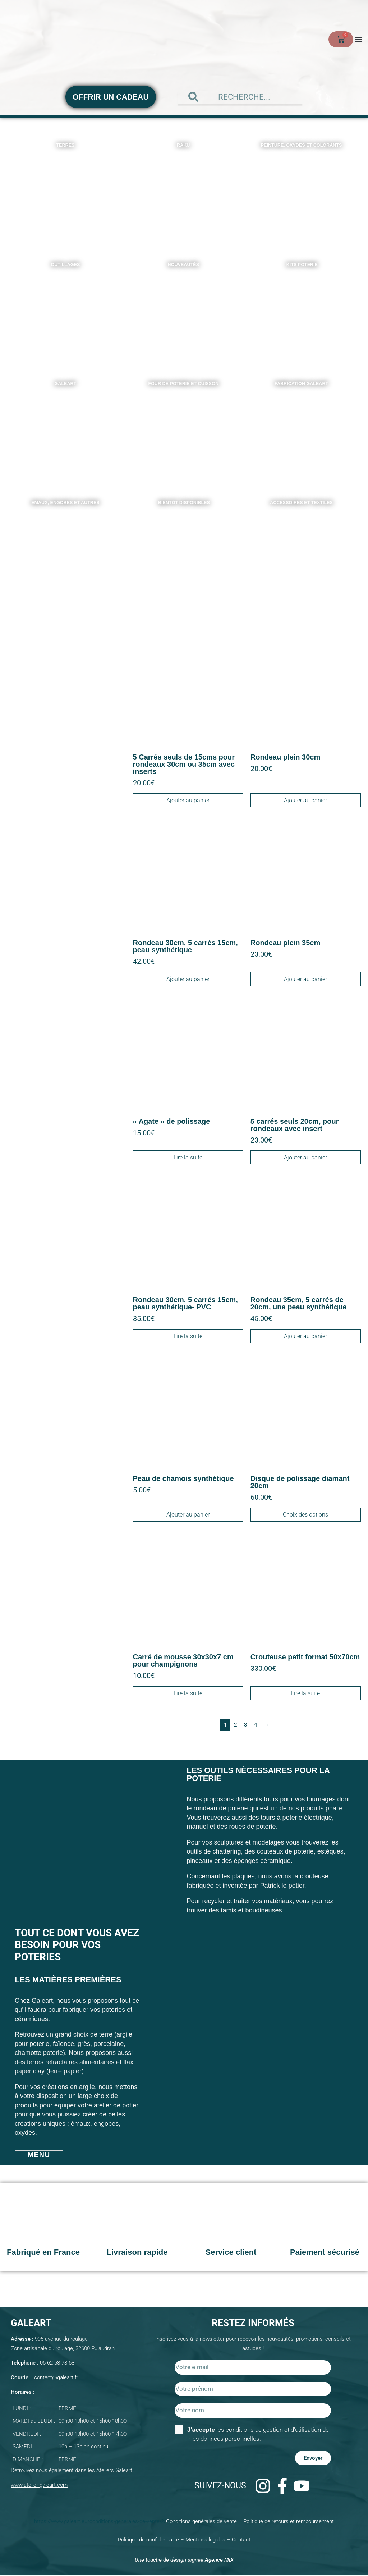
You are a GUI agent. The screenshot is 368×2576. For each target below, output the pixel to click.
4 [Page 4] (255, 1725)
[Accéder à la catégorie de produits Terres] (66, 193)
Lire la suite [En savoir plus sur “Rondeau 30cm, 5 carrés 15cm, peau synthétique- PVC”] (188, 1336)
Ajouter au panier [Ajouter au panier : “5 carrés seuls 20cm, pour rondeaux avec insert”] (305, 1157)
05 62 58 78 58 (57, 2363)
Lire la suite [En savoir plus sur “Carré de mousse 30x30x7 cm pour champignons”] (188, 1693)
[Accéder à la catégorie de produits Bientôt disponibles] (184, 551)
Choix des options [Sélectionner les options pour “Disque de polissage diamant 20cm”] (305, 1515)
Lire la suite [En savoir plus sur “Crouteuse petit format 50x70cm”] (305, 1693)
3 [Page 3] (245, 1725)
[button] (358, 39)
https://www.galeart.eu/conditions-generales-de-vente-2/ (100, 2522)
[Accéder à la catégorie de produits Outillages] (66, 312)
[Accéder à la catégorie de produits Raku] (184, 193)
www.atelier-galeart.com (39, 2485)
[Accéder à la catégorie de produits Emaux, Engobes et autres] (66, 551)
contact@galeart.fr (56, 2378)
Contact (241, 2540)
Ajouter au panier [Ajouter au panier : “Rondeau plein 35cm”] (305, 979)
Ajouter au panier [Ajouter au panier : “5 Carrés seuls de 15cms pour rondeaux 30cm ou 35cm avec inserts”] (188, 800)
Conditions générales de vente (201, 2522)
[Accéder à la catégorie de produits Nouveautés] (184, 312)
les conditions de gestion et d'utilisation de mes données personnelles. (258, 2434)
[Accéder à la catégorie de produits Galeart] (66, 432)
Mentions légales (205, 2540)
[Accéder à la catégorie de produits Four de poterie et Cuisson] (184, 432)
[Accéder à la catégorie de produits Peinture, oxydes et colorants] (302, 193)
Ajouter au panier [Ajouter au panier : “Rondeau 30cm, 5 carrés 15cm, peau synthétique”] (188, 979)
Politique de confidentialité (148, 2540)
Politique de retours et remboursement (288, 2522)
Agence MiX (219, 2560)
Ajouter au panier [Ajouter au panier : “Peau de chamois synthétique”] (188, 1515)
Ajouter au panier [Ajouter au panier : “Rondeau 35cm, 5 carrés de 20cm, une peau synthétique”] (305, 1336)
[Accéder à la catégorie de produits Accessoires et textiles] (302, 551)
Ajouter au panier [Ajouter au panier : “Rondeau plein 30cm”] (305, 800)
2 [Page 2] (235, 1725)
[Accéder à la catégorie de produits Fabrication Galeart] (302, 432)
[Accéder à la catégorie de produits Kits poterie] (302, 312)
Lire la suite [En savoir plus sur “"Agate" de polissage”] (188, 1157)
